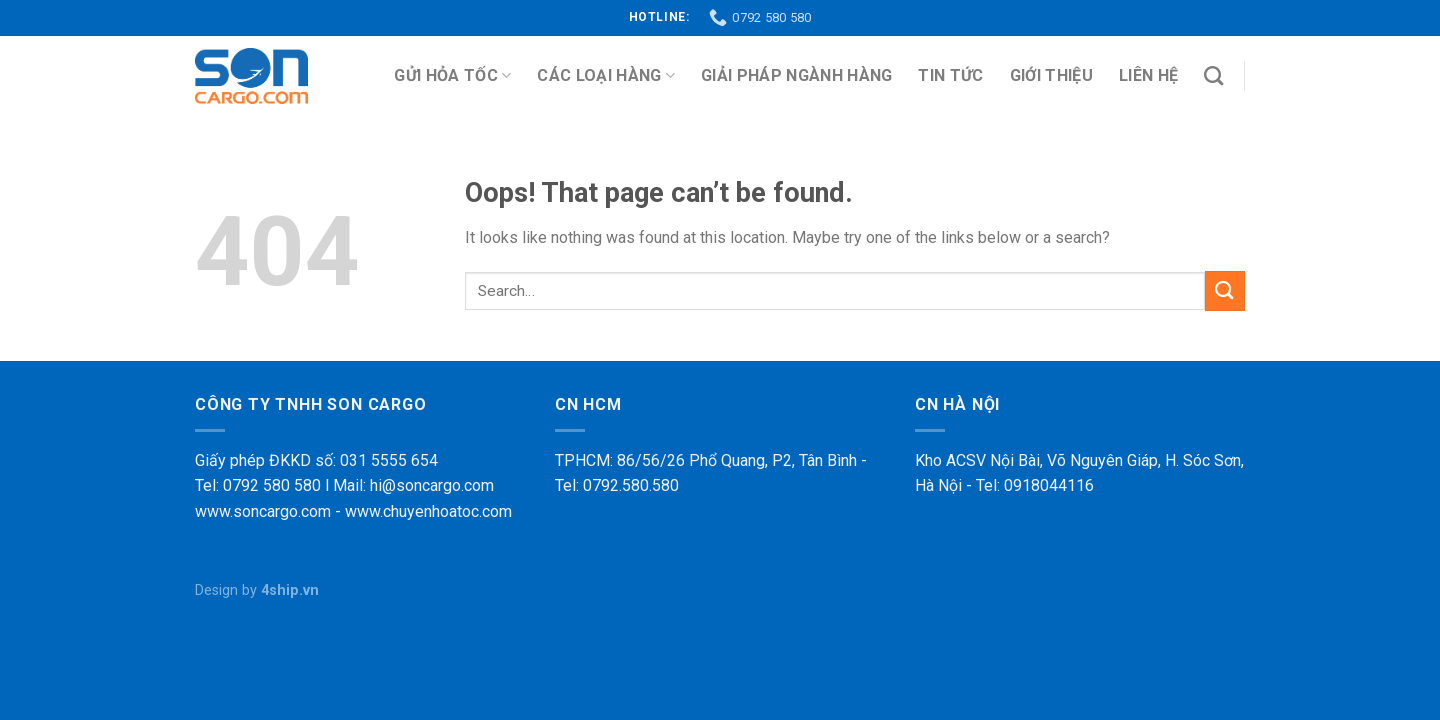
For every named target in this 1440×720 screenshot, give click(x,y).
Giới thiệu (1051, 75)
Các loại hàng (606, 76)
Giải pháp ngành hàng (796, 75)
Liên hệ (1148, 75)
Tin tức (950, 75)
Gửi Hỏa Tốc (452, 76)
